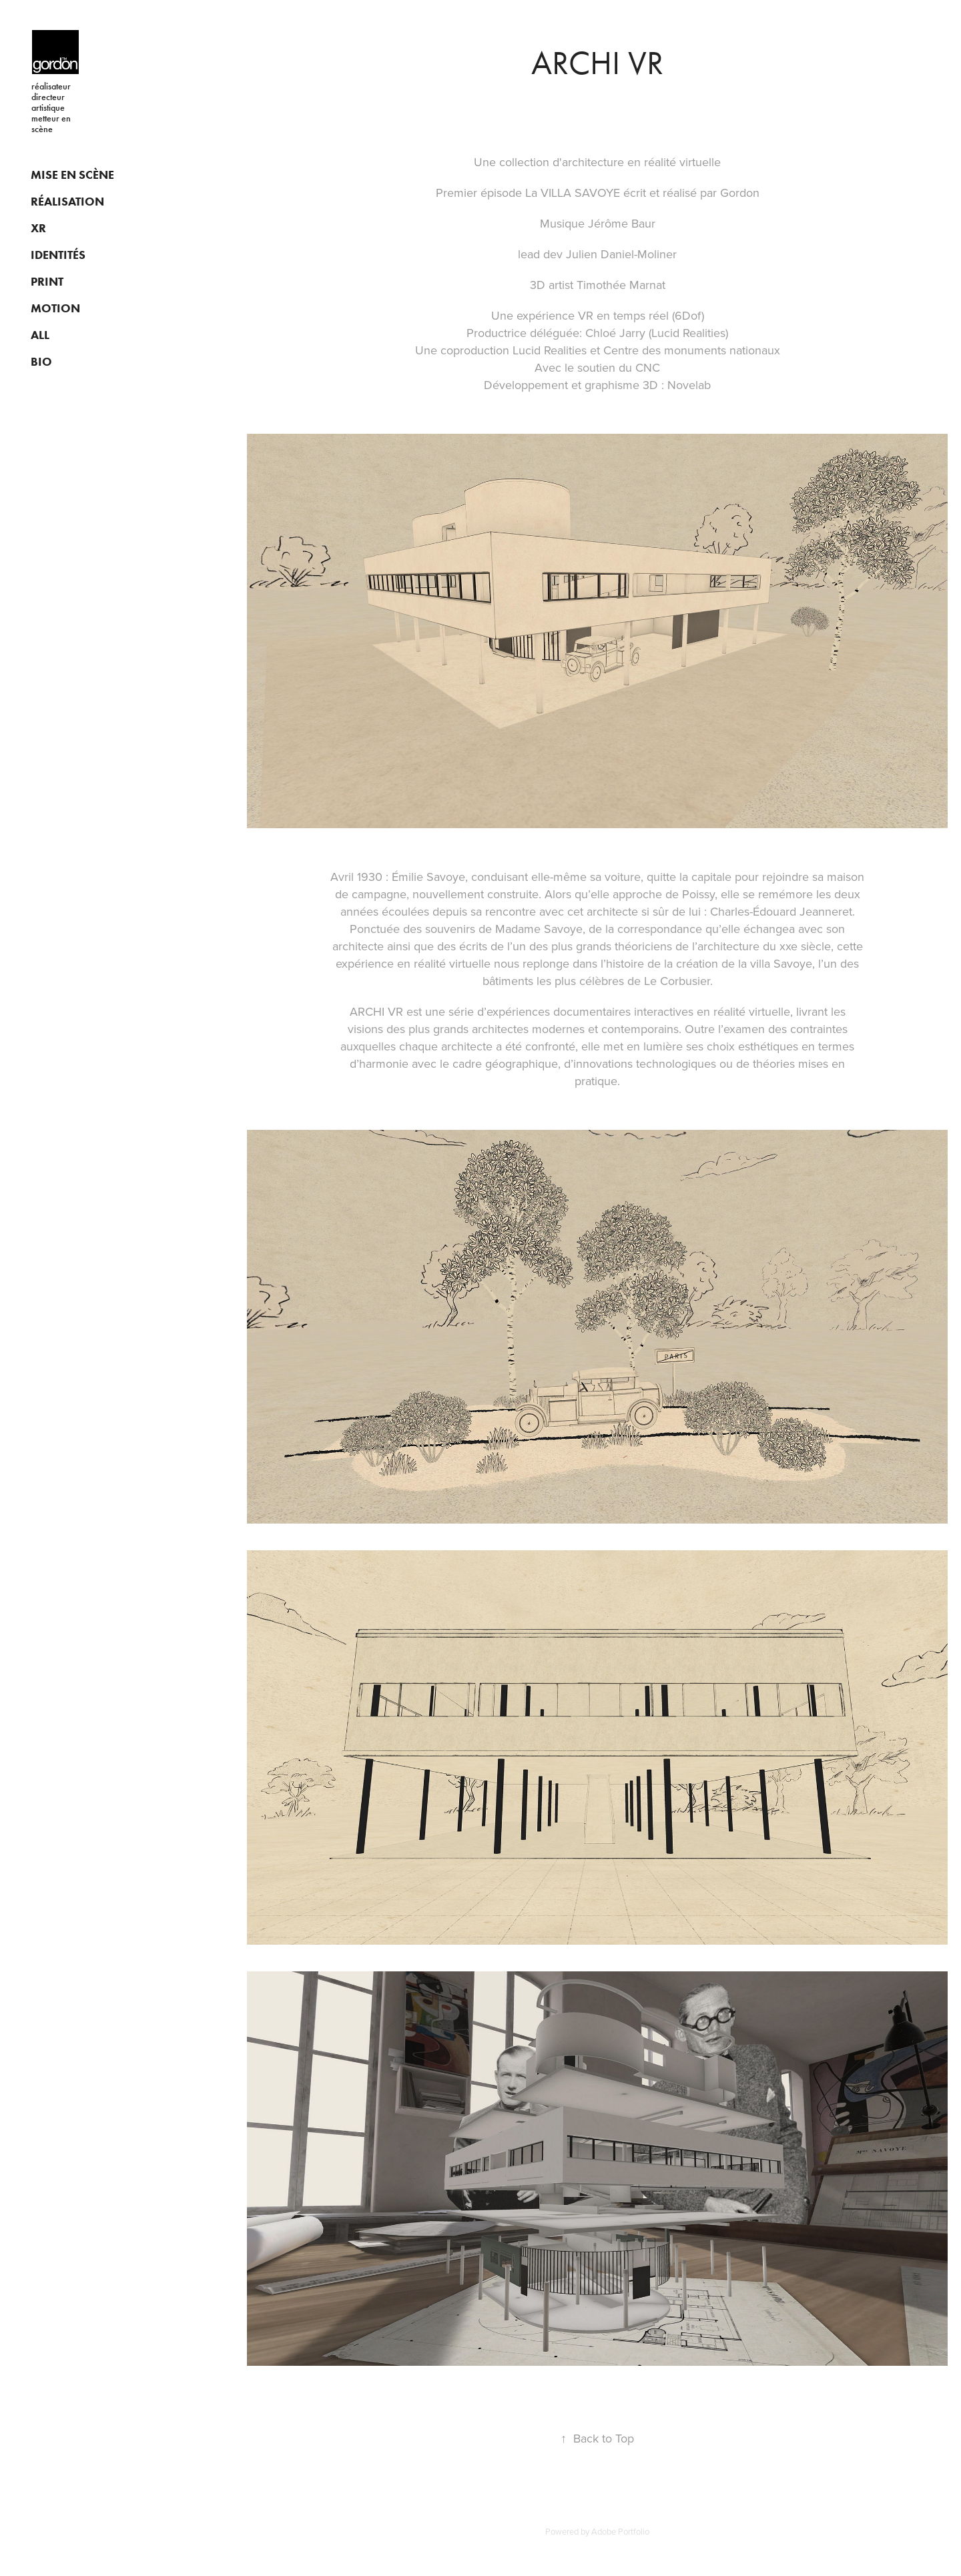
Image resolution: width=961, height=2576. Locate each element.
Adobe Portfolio (620, 2531)
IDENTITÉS (58, 255)
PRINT (47, 281)
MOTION (55, 308)
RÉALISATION (67, 201)
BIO (41, 361)
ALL (40, 335)
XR (38, 228)
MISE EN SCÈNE (72, 175)
